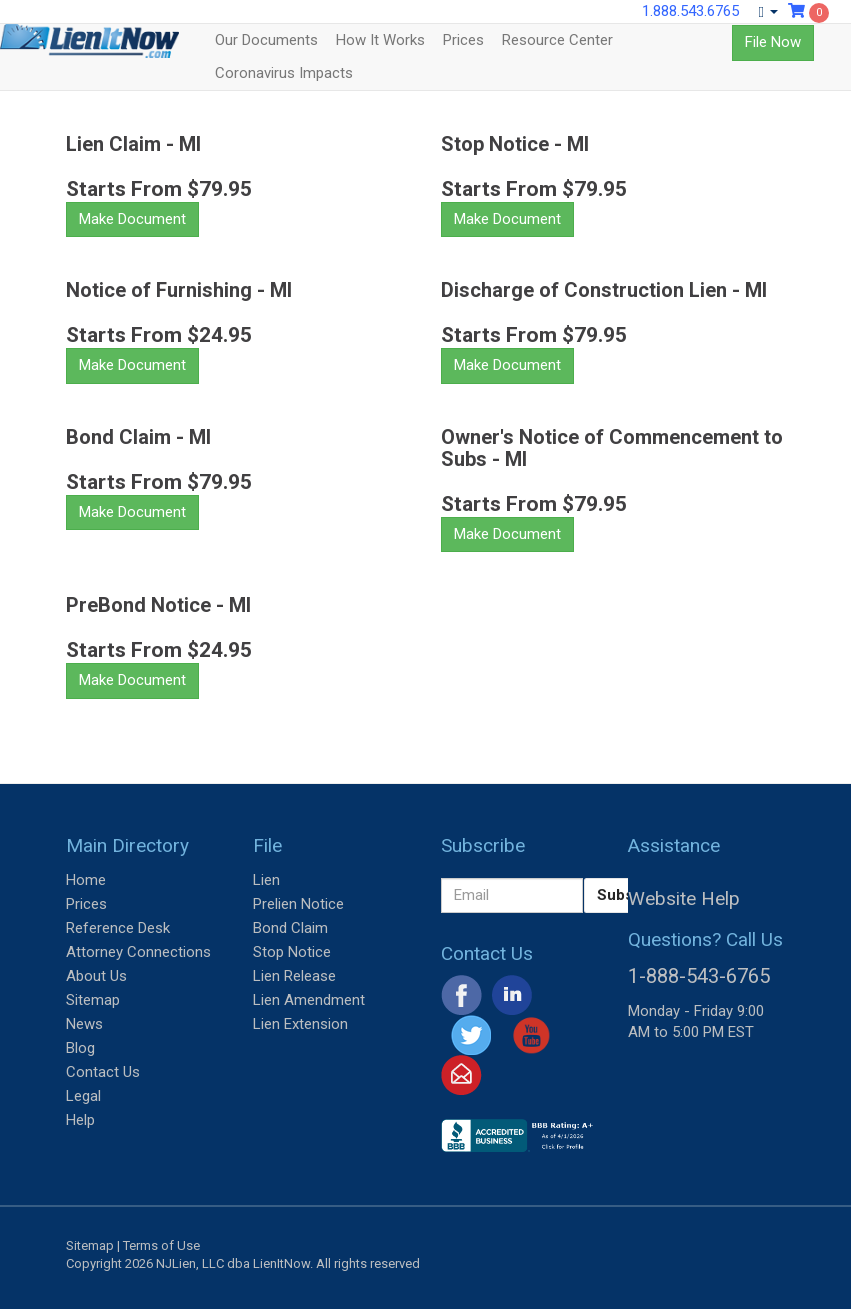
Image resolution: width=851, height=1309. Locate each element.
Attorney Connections (138, 952)
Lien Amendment (309, 1000)
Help (80, 1120)
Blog (80, 1048)
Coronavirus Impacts (284, 73)
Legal (83, 1096)
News (84, 1024)
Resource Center (557, 40)
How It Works (380, 40)
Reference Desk (118, 928)
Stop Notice (292, 952)
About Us (96, 976)
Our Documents (266, 40)
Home (86, 880)
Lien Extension (300, 1024)
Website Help (684, 898)
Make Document (132, 219)
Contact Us (103, 1072)
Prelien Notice (298, 904)
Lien (266, 880)
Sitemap (93, 1000)
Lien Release (294, 976)
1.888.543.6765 (690, 11)
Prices (463, 40)
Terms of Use (161, 1245)
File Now (773, 42)
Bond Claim (290, 928)
